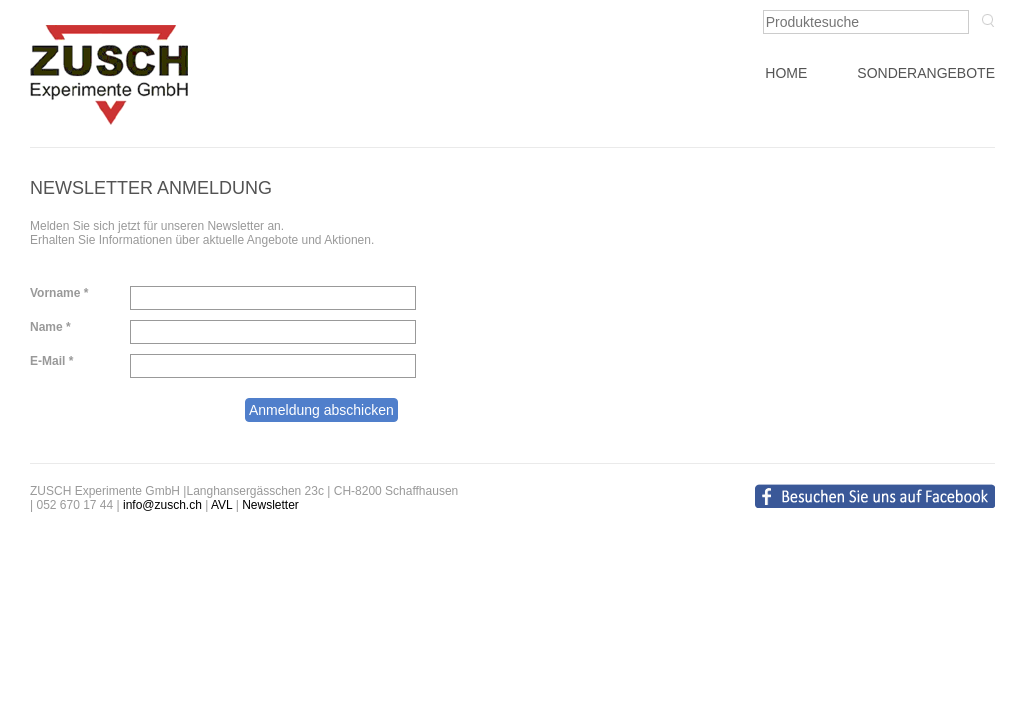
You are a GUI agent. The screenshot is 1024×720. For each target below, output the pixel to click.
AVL (221, 505)
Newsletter (270, 505)
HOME (786, 73)
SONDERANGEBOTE (926, 73)
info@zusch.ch (162, 505)
